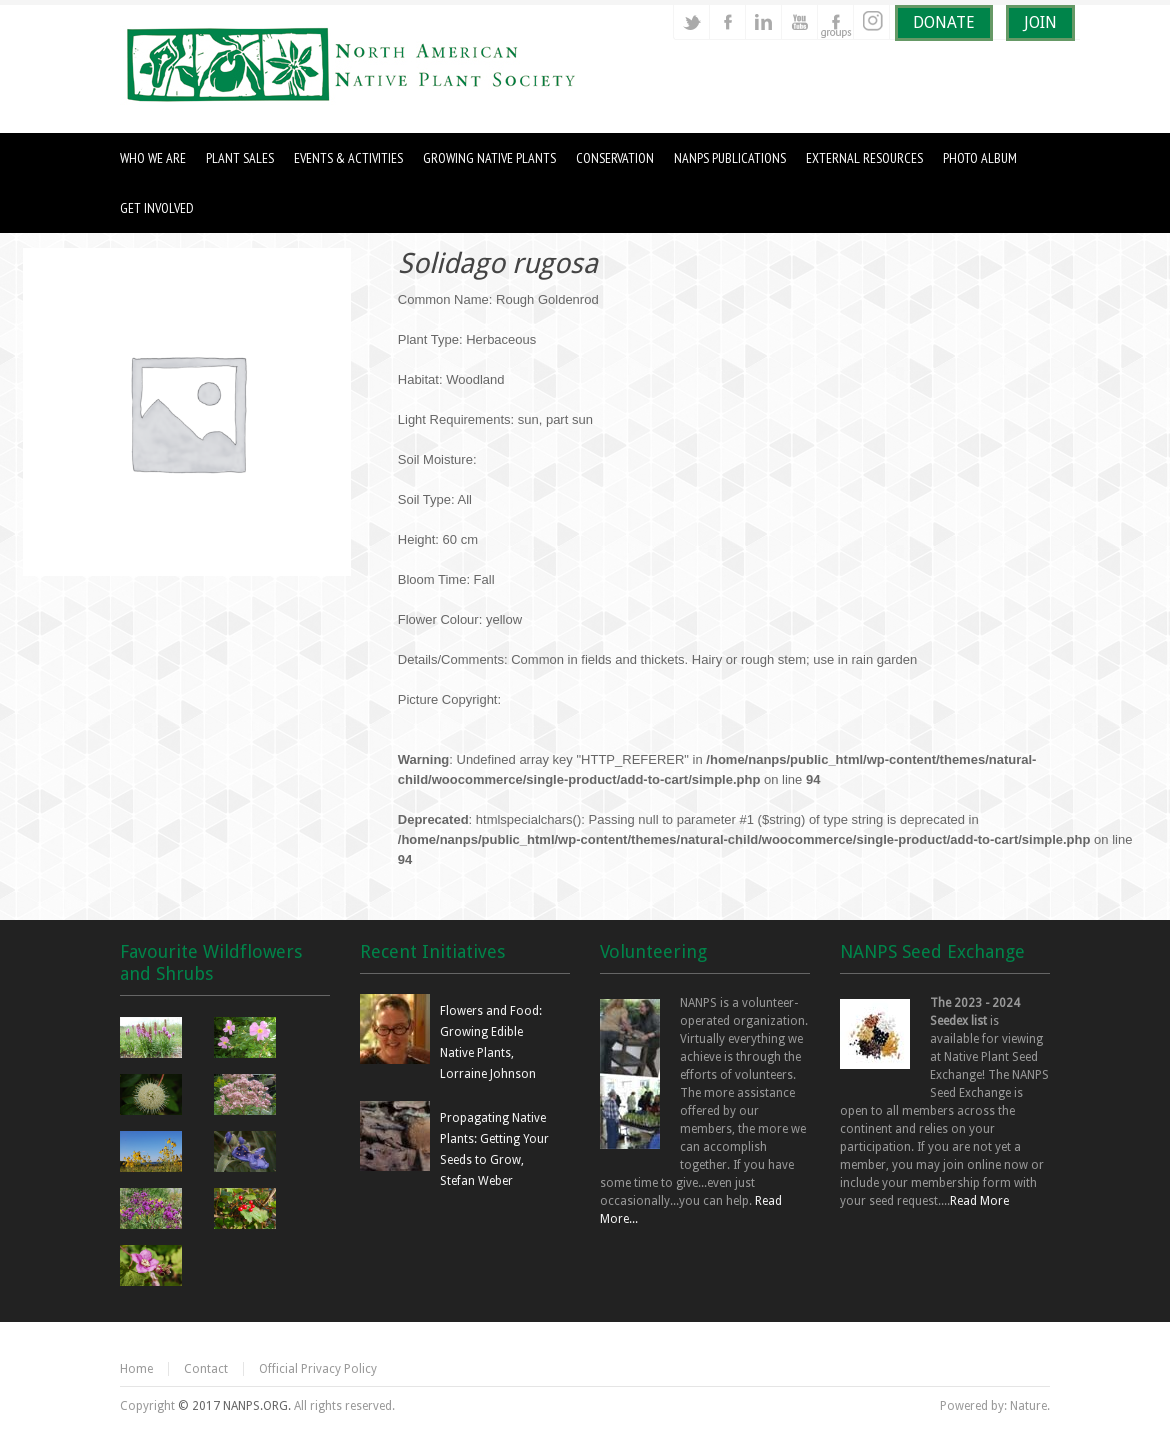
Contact (206, 1369)
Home (136, 1369)
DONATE (944, 22)
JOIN (1040, 22)
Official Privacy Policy (318, 1369)
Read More (979, 1201)
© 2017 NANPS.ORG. (234, 1406)
